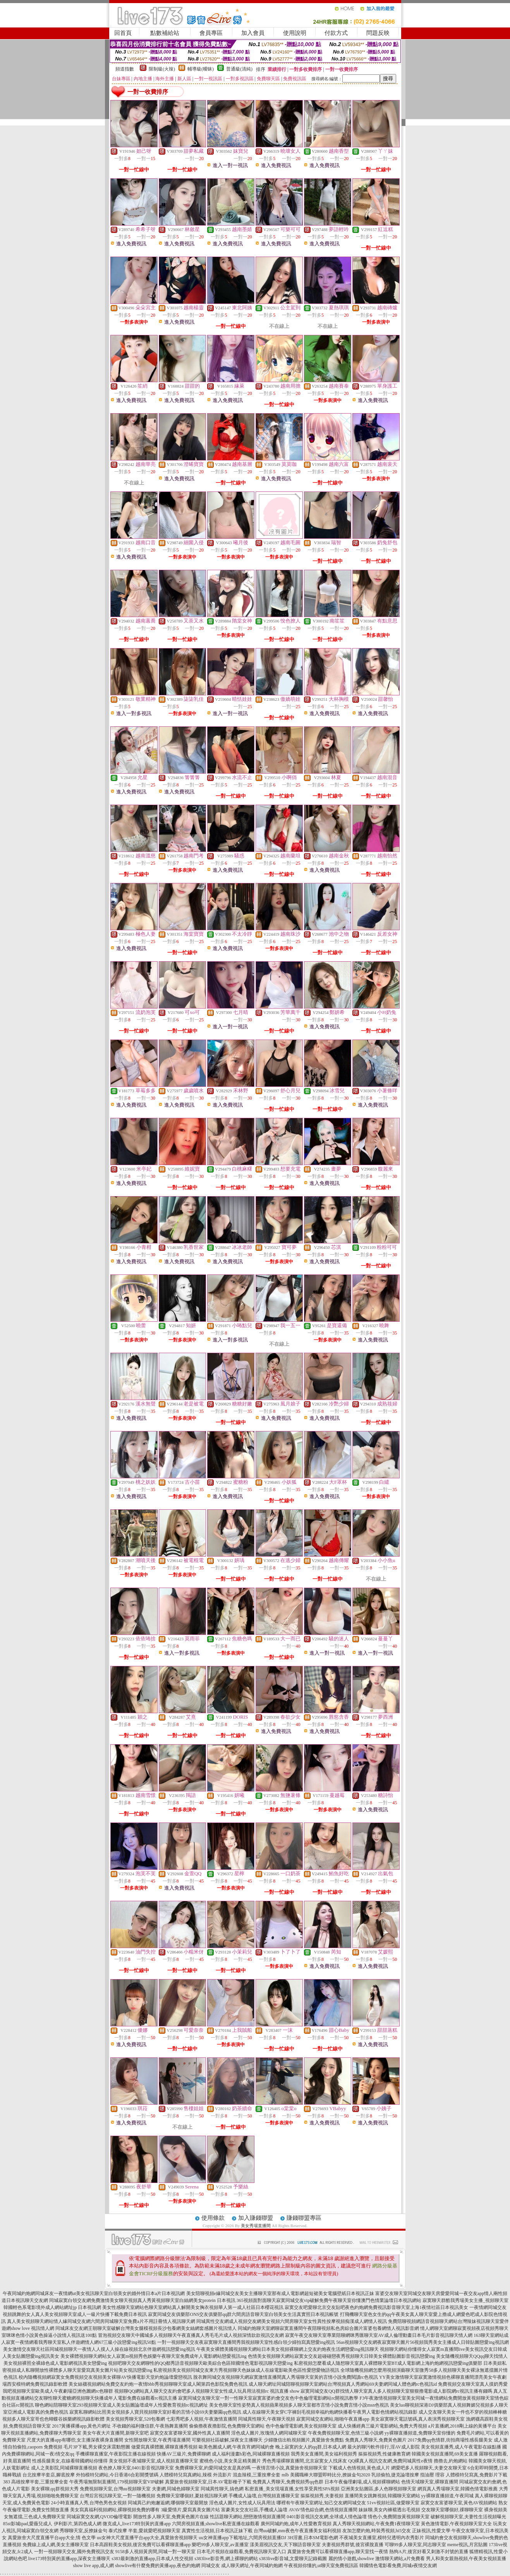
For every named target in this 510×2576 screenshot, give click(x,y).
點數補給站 (164, 33)
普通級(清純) (239, 69)
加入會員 (252, 33)
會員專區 (211, 33)
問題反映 (378, 33)
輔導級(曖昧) (200, 69)
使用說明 (294, 33)
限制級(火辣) (162, 69)
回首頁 (123, 33)
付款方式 (336, 33)
